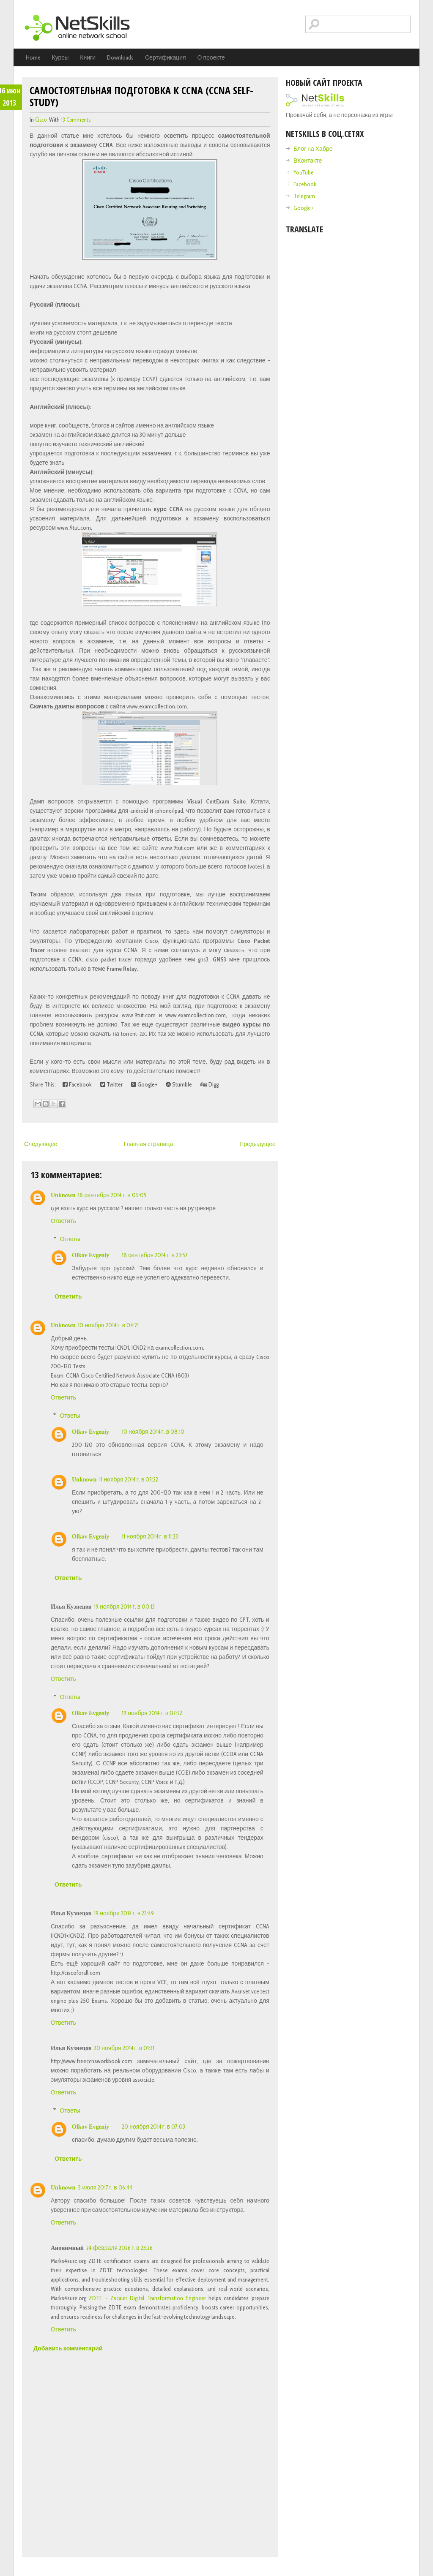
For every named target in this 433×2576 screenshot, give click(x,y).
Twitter (111, 1084)
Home (33, 57)
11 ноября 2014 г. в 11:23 (150, 1536)
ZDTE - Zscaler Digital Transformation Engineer (147, 2298)
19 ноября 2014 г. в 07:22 (152, 1713)
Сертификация (165, 57)
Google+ (144, 1084)
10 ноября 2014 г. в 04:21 (108, 1325)
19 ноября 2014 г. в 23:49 (124, 1913)
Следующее (40, 1144)
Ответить (63, 1221)
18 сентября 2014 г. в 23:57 (154, 1255)
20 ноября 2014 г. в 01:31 (124, 2048)
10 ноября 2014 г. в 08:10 (153, 1431)
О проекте (211, 57)
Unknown (63, 1195)
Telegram (304, 196)
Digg (209, 1084)
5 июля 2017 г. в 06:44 (105, 2187)
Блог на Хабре (312, 148)
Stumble (179, 1084)
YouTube (303, 172)
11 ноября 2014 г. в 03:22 (128, 1479)
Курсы (60, 57)
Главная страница (148, 1144)
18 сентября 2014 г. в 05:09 (112, 1195)
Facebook (77, 1084)
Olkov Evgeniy (90, 1255)
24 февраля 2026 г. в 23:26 (119, 2248)
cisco (41, 119)
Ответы (70, 1239)
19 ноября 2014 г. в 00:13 (124, 1606)
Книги (88, 57)
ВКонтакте (307, 160)
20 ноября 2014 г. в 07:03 (153, 2126)
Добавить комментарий (67, 2348)
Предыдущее (257, 1144)
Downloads (120, 57)
